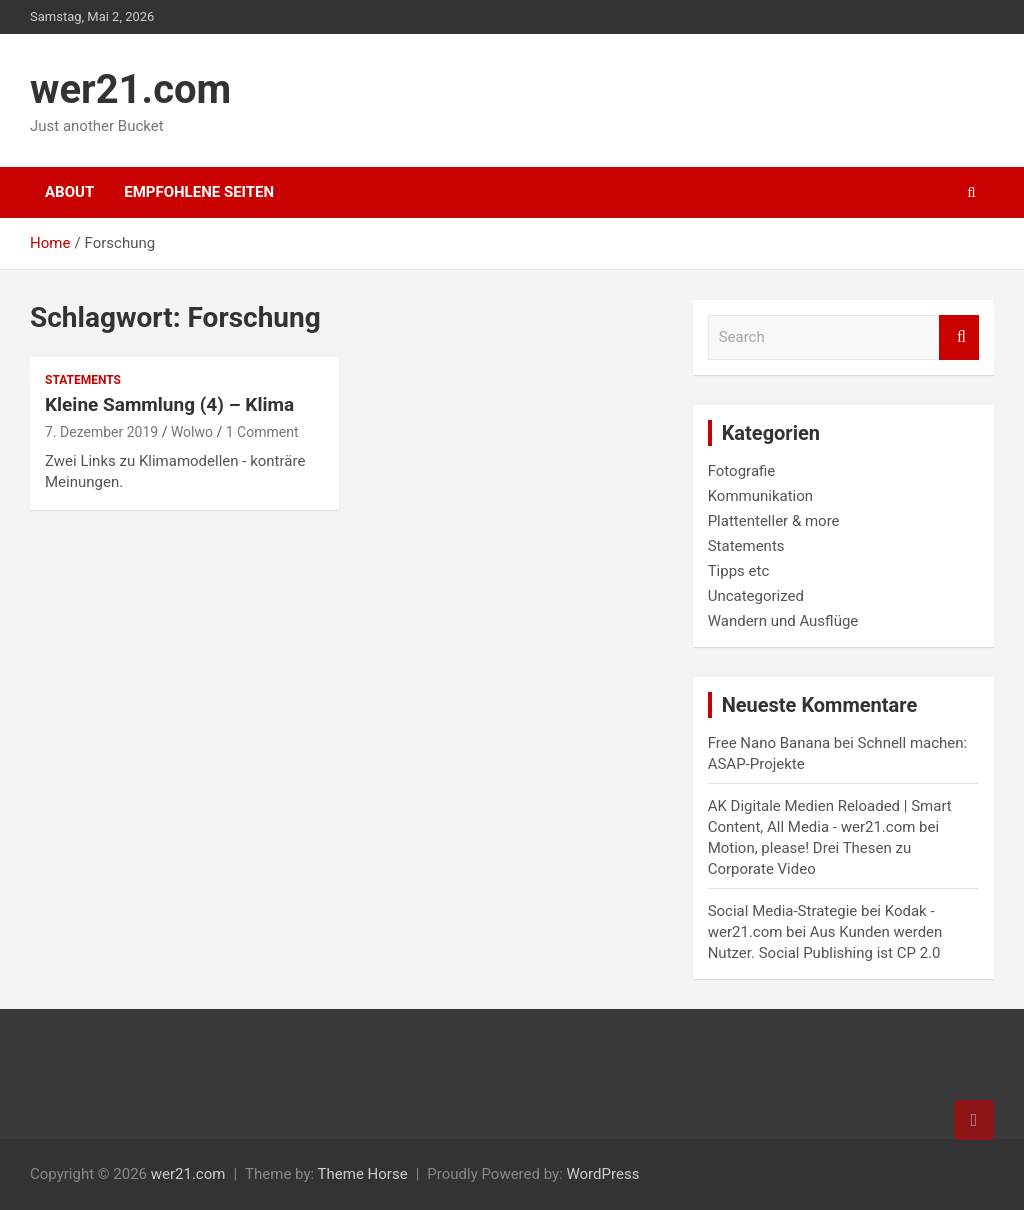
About (69, 192)
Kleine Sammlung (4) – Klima (169, 404)
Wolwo (192, 432)
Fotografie (742, 471)
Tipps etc (739, 571)
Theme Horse (363, 1174)
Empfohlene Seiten (199, 192)
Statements (83, 380)
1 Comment (262, 432)
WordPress (602, 1174)
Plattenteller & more (774, 521)
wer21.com (130, 89)
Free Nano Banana (769, 743)
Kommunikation (760, 496)
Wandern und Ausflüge (783, 621)
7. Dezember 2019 (101, 432)
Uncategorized (756, 596)
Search (959, 337)
